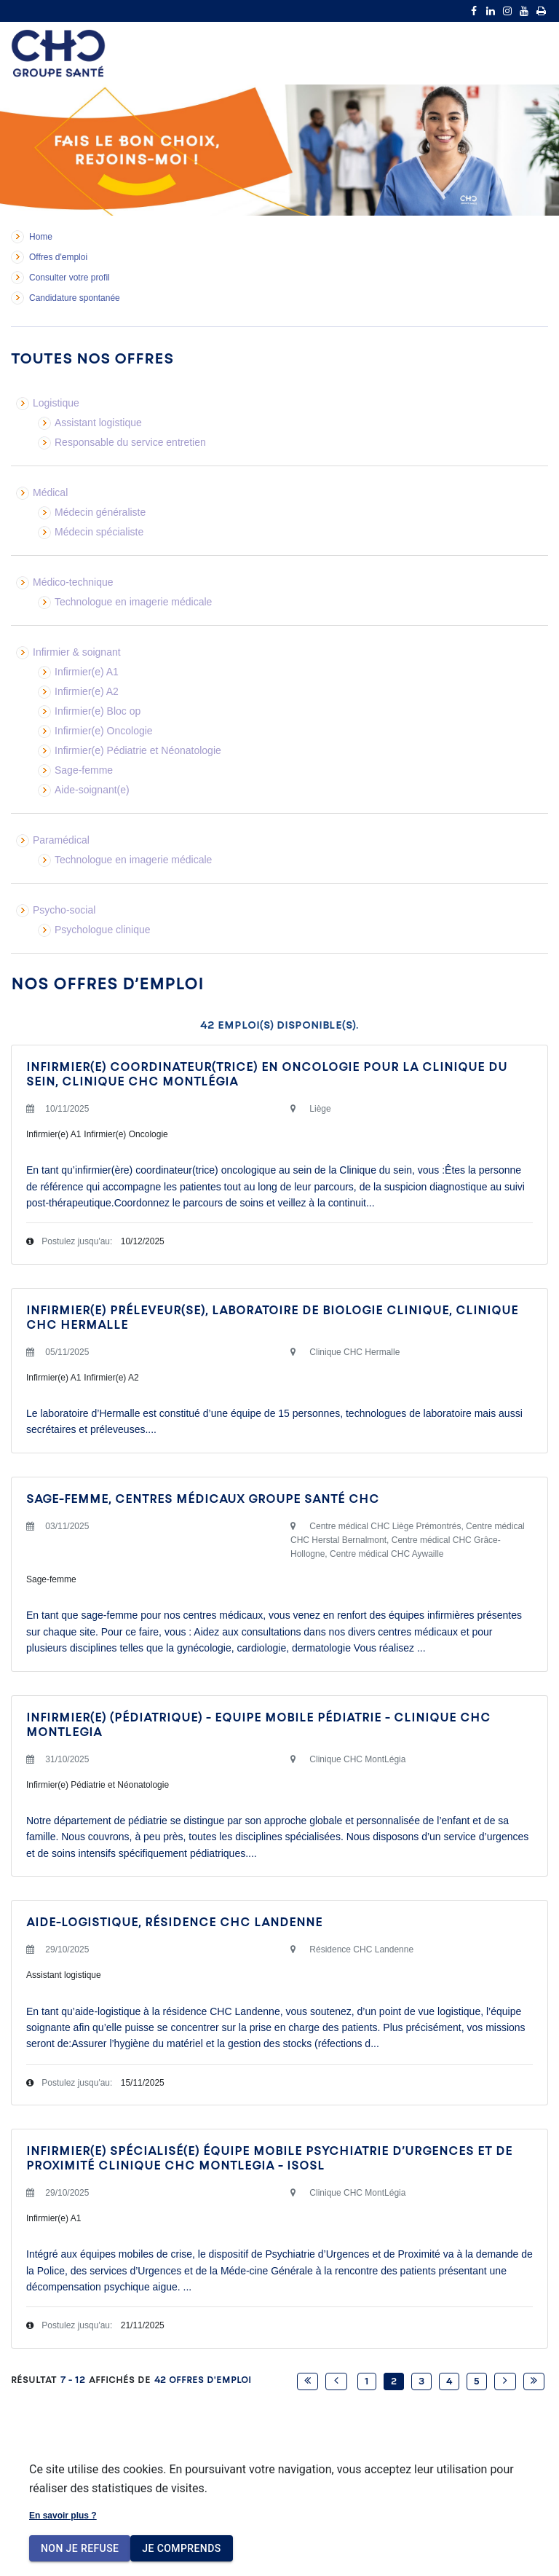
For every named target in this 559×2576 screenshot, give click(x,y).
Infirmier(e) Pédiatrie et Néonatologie (138, 750)
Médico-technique (73, 582)
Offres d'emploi (58, 257)
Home (40, 237)
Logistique (56, 403)
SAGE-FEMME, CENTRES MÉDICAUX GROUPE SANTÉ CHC (202, 1499)
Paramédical (61, 840)
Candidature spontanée (74, 298)
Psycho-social (64, 910)
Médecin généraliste (100, 512)
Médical (50, 492)
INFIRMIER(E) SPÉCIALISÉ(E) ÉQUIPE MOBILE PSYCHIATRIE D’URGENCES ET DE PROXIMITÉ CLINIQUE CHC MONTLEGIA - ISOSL (269, 2158)
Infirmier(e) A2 (87, 691)
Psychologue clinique (103, 929)
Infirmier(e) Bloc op (97, 711)
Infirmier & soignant (77, 652)
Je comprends (181, 2548)
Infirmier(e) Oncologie (104, 731)
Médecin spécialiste (99, 532)
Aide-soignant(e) (92, 790)
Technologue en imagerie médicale (133, 602)
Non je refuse (79, 2548)
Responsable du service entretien (130, 442)
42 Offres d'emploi (202, 2380)
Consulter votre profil (69, 277)
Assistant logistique (98, 422)
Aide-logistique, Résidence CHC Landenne (174, 1922)
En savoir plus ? (63, 2515)
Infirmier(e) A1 (87, 672)
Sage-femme (84, 770)
